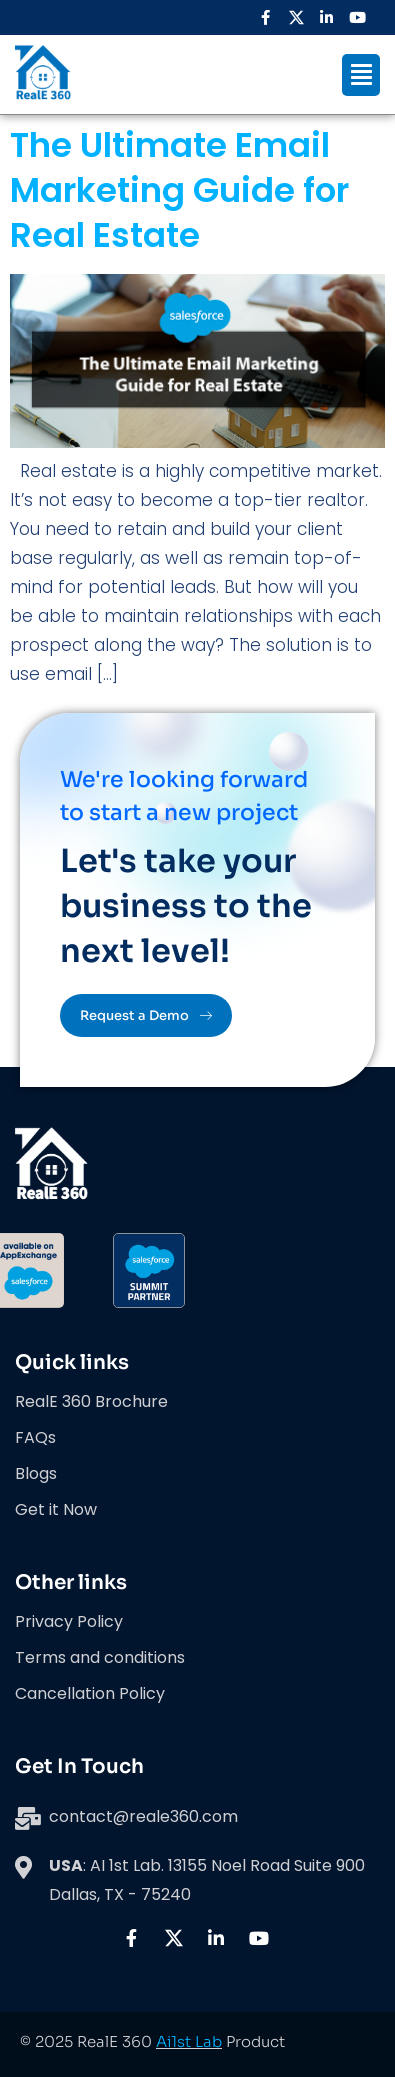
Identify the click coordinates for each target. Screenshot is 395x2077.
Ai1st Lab (189, 2041)
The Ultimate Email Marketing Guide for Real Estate (179, 190)
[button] (361, 75)
